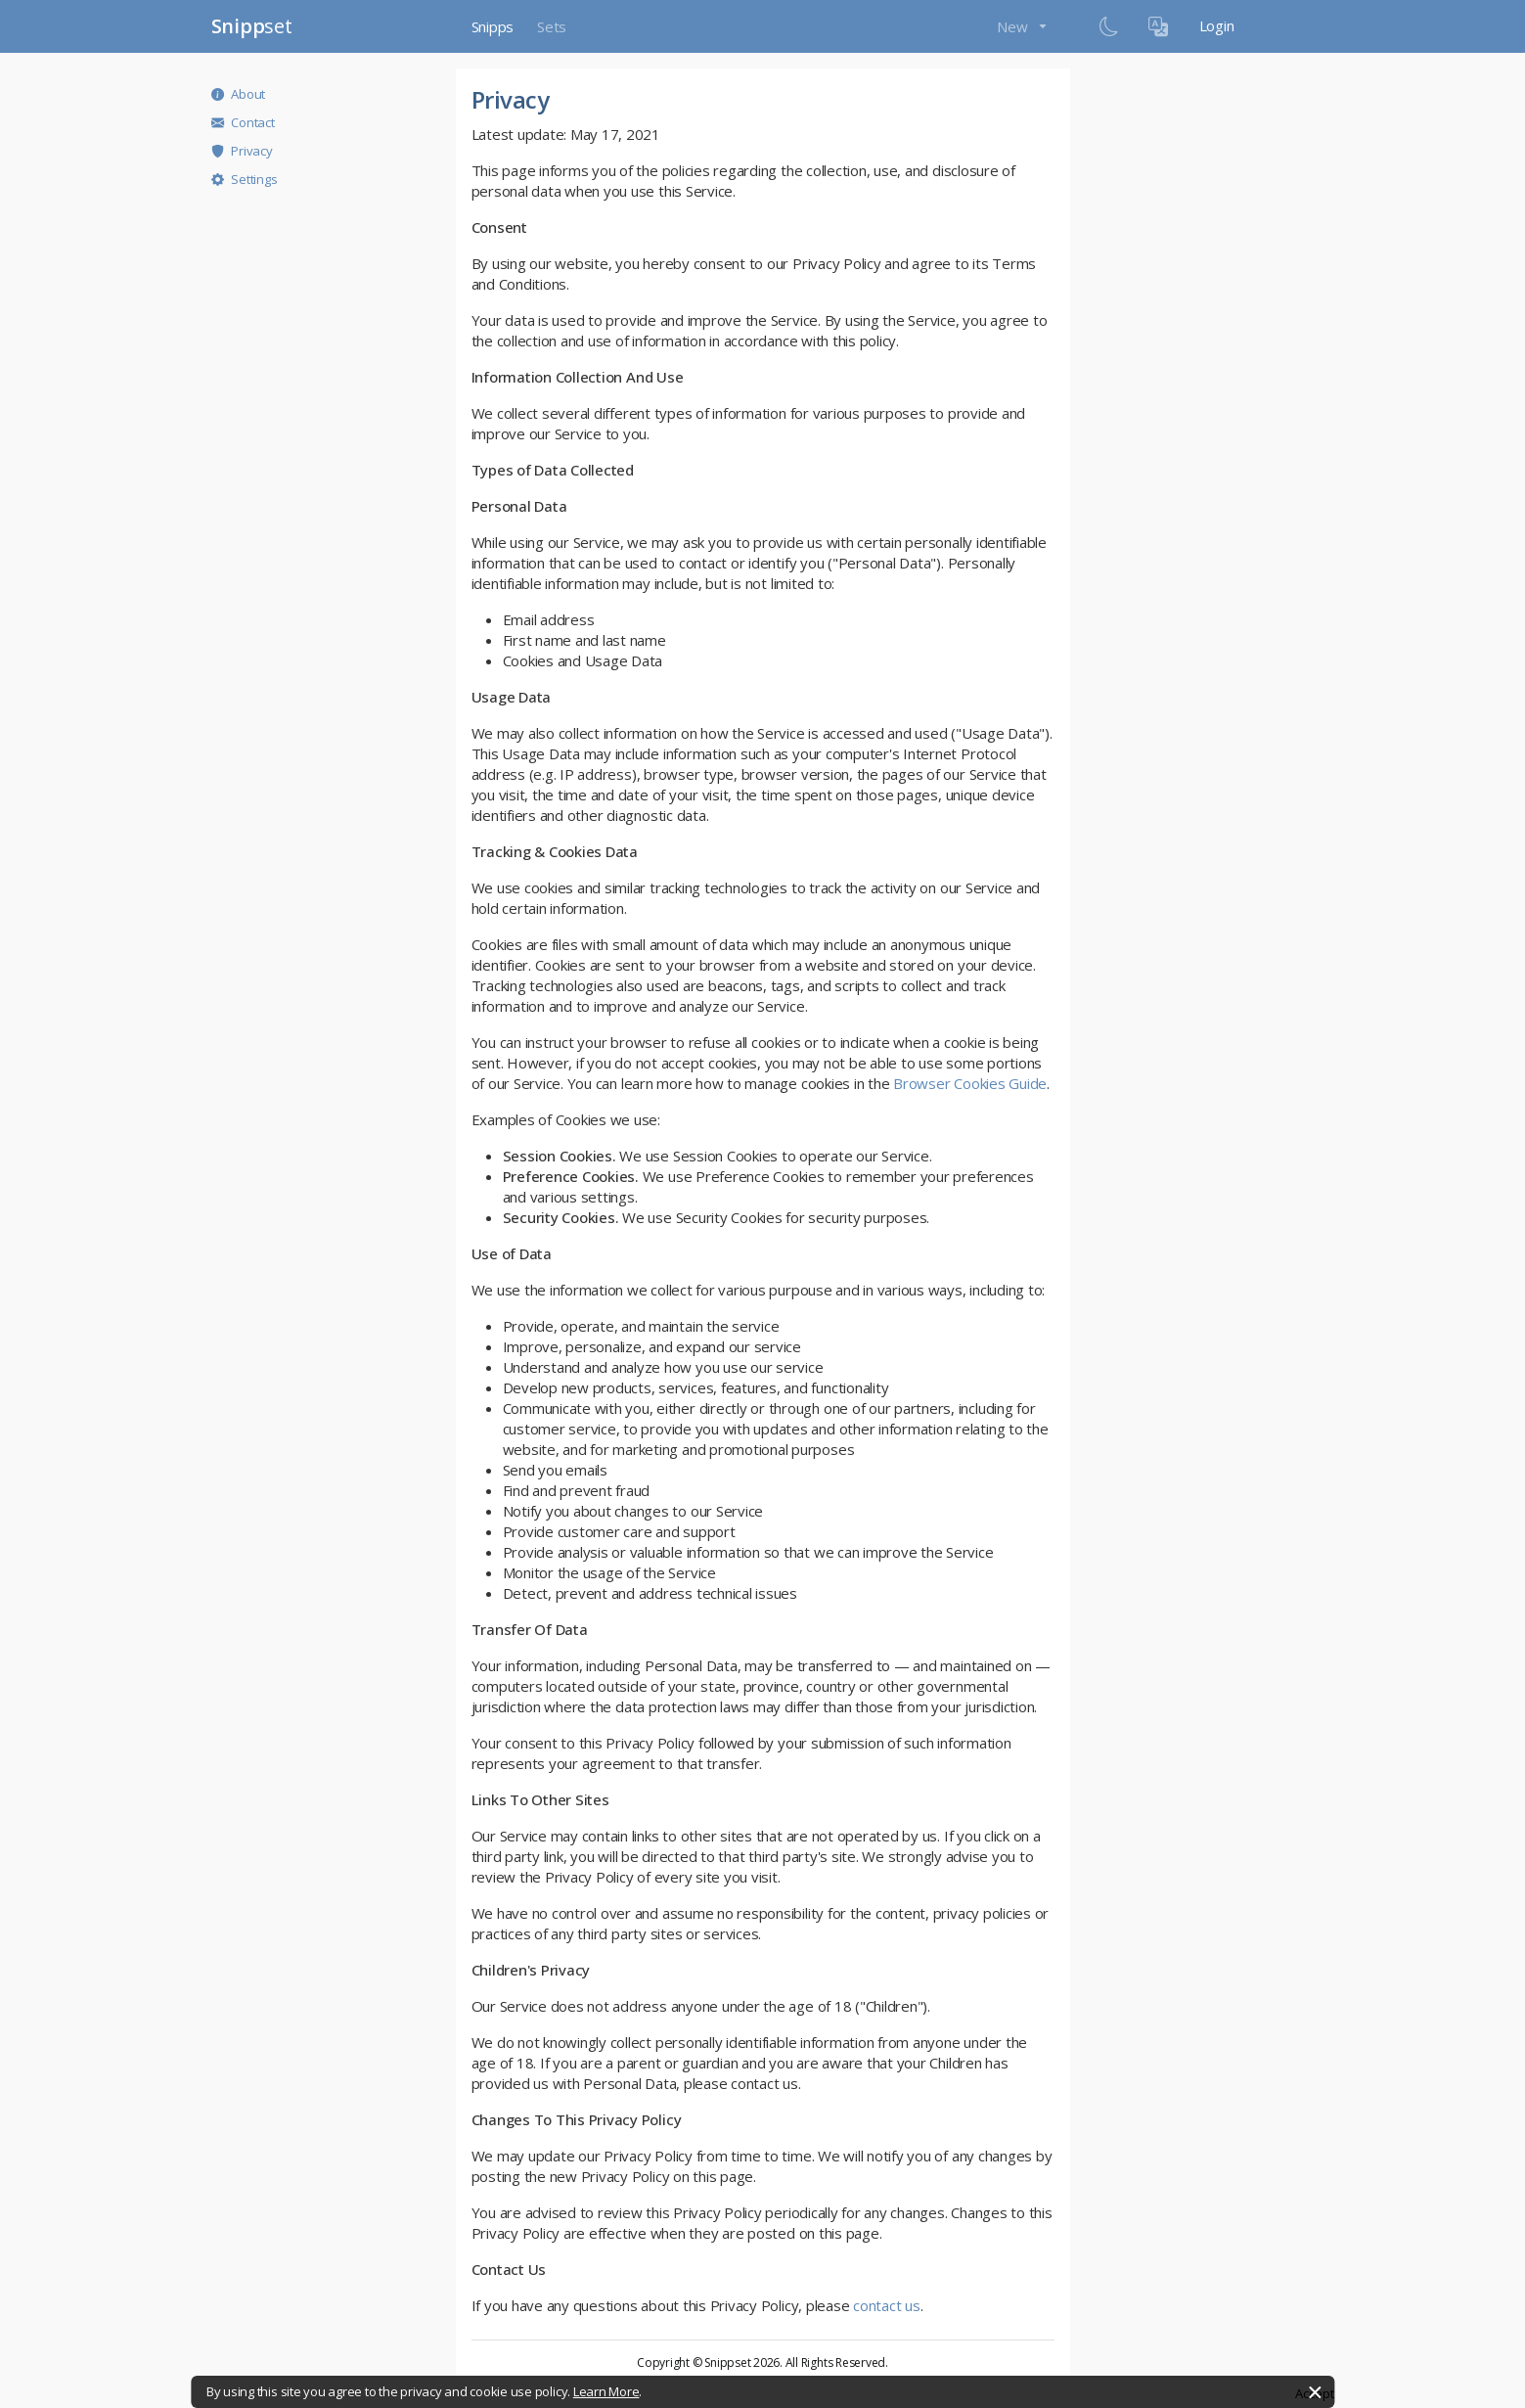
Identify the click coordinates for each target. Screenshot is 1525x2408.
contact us (886, 2305)
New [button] (1014, 26)
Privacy (242, 150)
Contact (243, 122)
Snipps (493, 26)
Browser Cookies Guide (970, 1083)
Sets (551, 26)
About (238, 94)
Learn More (606, 2391)
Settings (244, 179)
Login (1216, 25)
